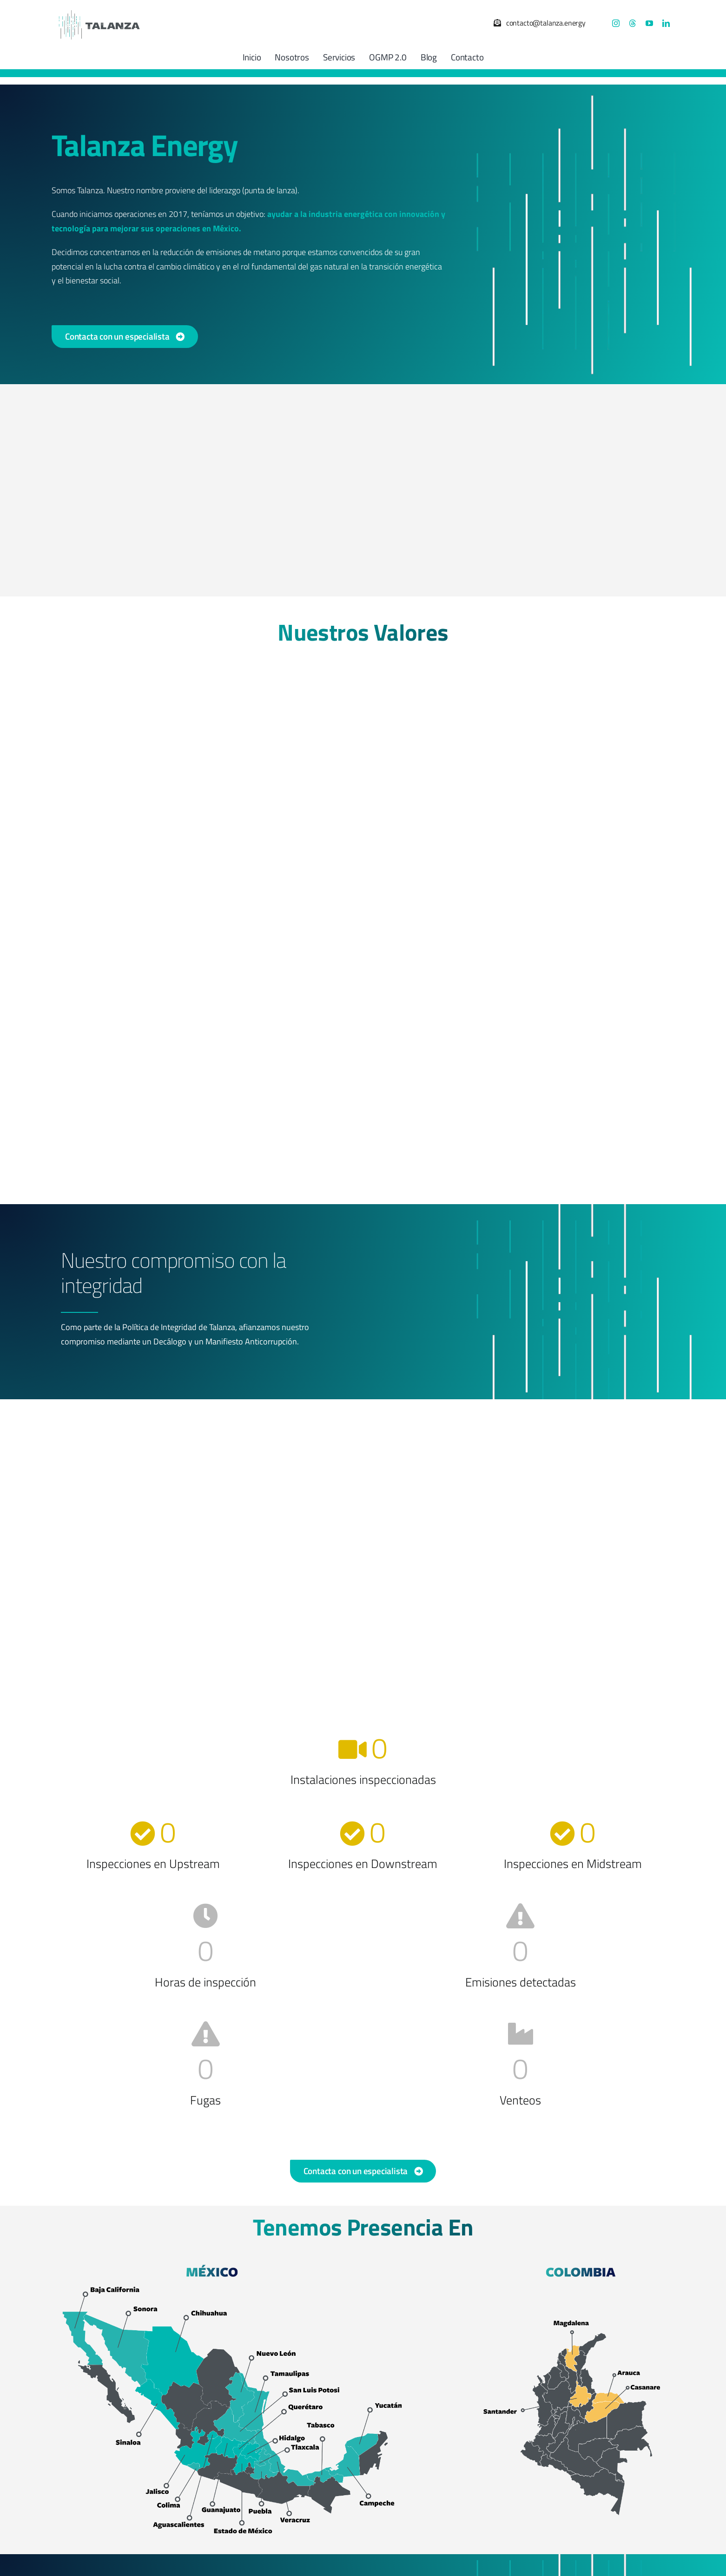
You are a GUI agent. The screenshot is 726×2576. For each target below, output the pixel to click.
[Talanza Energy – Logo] (98, 9)
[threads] (632, 23)
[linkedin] (666, 23)
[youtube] (649, 23)
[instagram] (616, 23)
